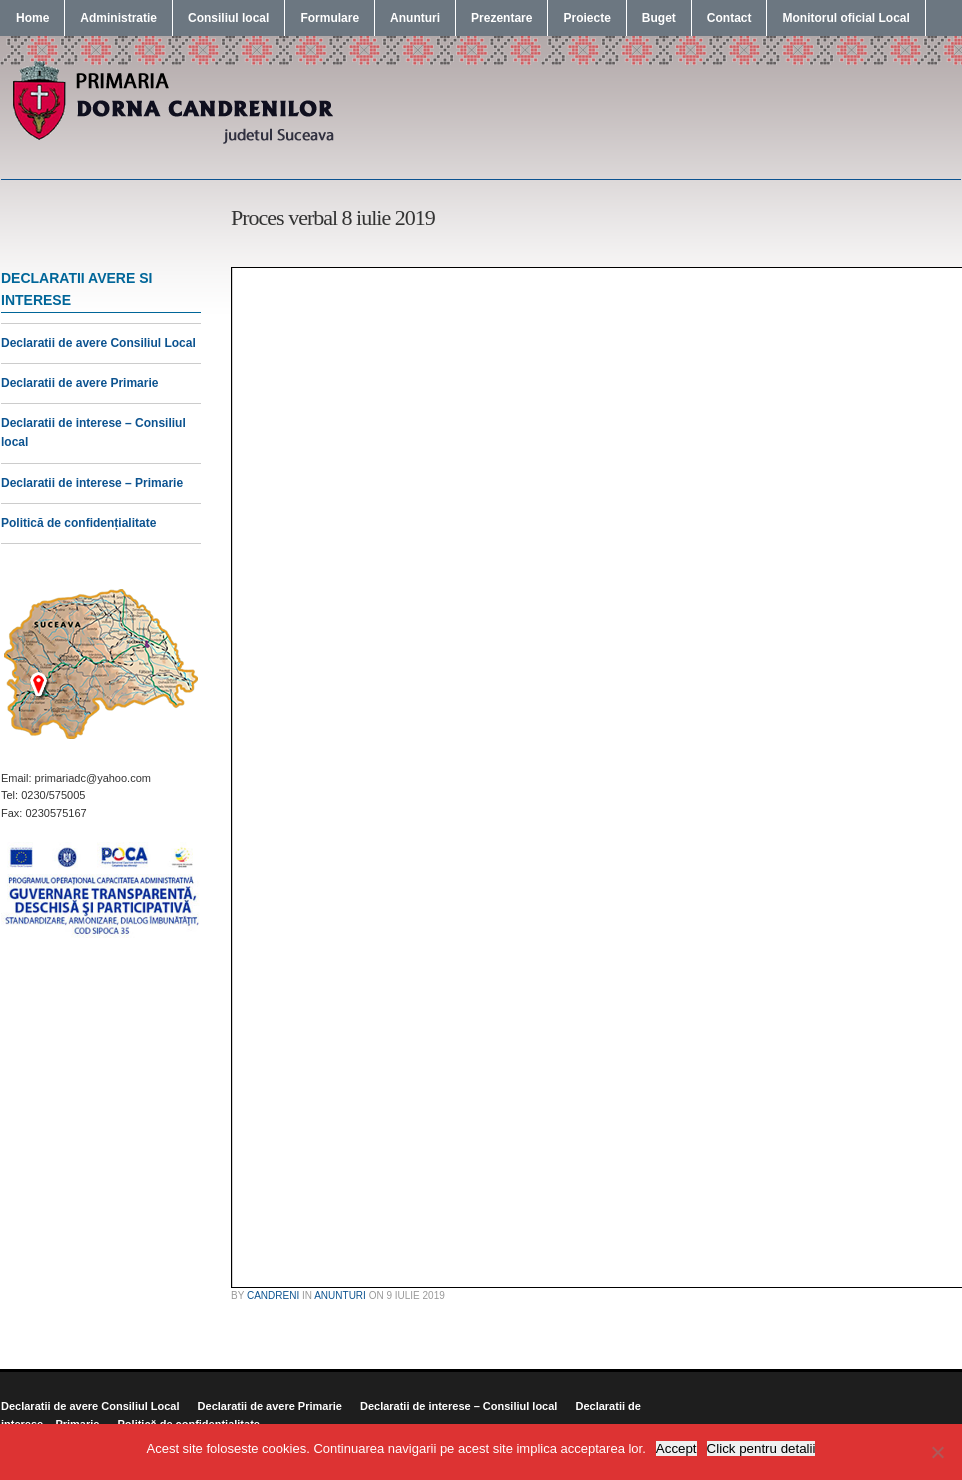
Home (32, 18)
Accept (676, 1448)
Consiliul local (228, 18)
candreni (273, 1295)
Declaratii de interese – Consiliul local (458, 1406)
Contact (729, 18)
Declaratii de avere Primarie (79, 383)
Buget (659, 18)
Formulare (329, 18)
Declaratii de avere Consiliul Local (98, 343)
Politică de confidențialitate (78, 523)
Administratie (118, 18)
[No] (937, 1452)
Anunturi (415, 18)
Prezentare (501, 18)
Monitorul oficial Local (845, 18)
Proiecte (586, 18)
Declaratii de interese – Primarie (92, 483)
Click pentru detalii (761, 1448)
